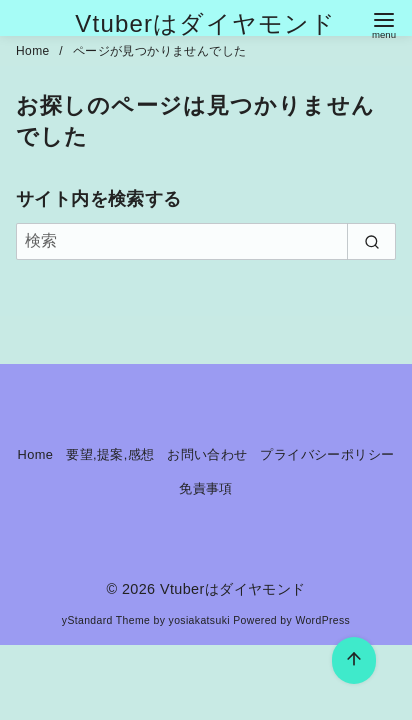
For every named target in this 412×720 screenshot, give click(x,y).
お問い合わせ (207, 454)
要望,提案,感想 (110, 454)
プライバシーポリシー (327, 454)
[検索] (206, 241)
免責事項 (206, 488)
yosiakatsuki (199, 620)
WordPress (322, 620)
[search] (371, 241)
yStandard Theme (106, 620)
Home (34, 51)
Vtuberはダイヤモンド (205, 23)
